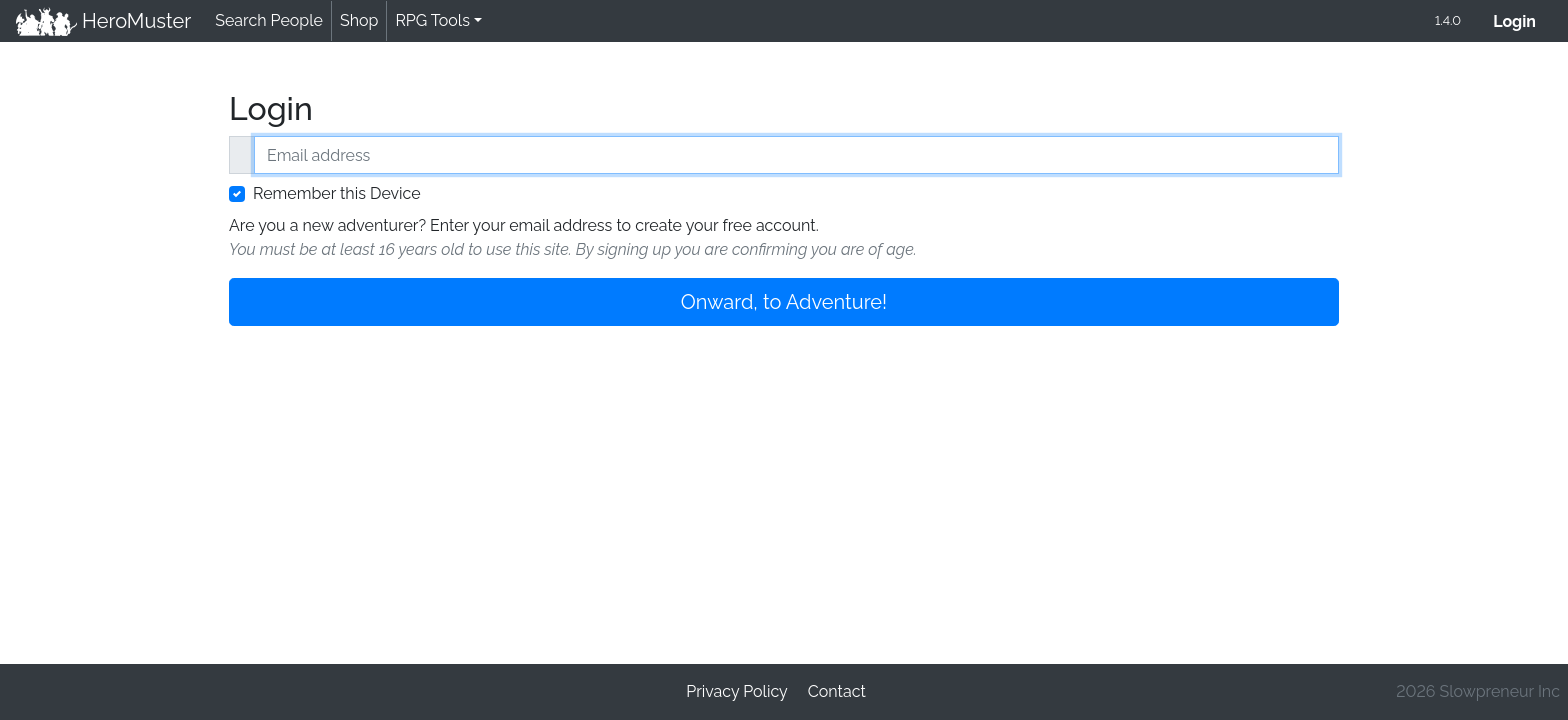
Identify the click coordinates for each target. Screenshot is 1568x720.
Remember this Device (337, 193)
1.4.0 (1448, 20)
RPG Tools (432, 20)
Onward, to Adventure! (784, 302)
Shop (359, 20)
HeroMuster (103, 21)
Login (1522, 19)
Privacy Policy (737, 691)
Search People (269, 20)
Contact (837, 691)
